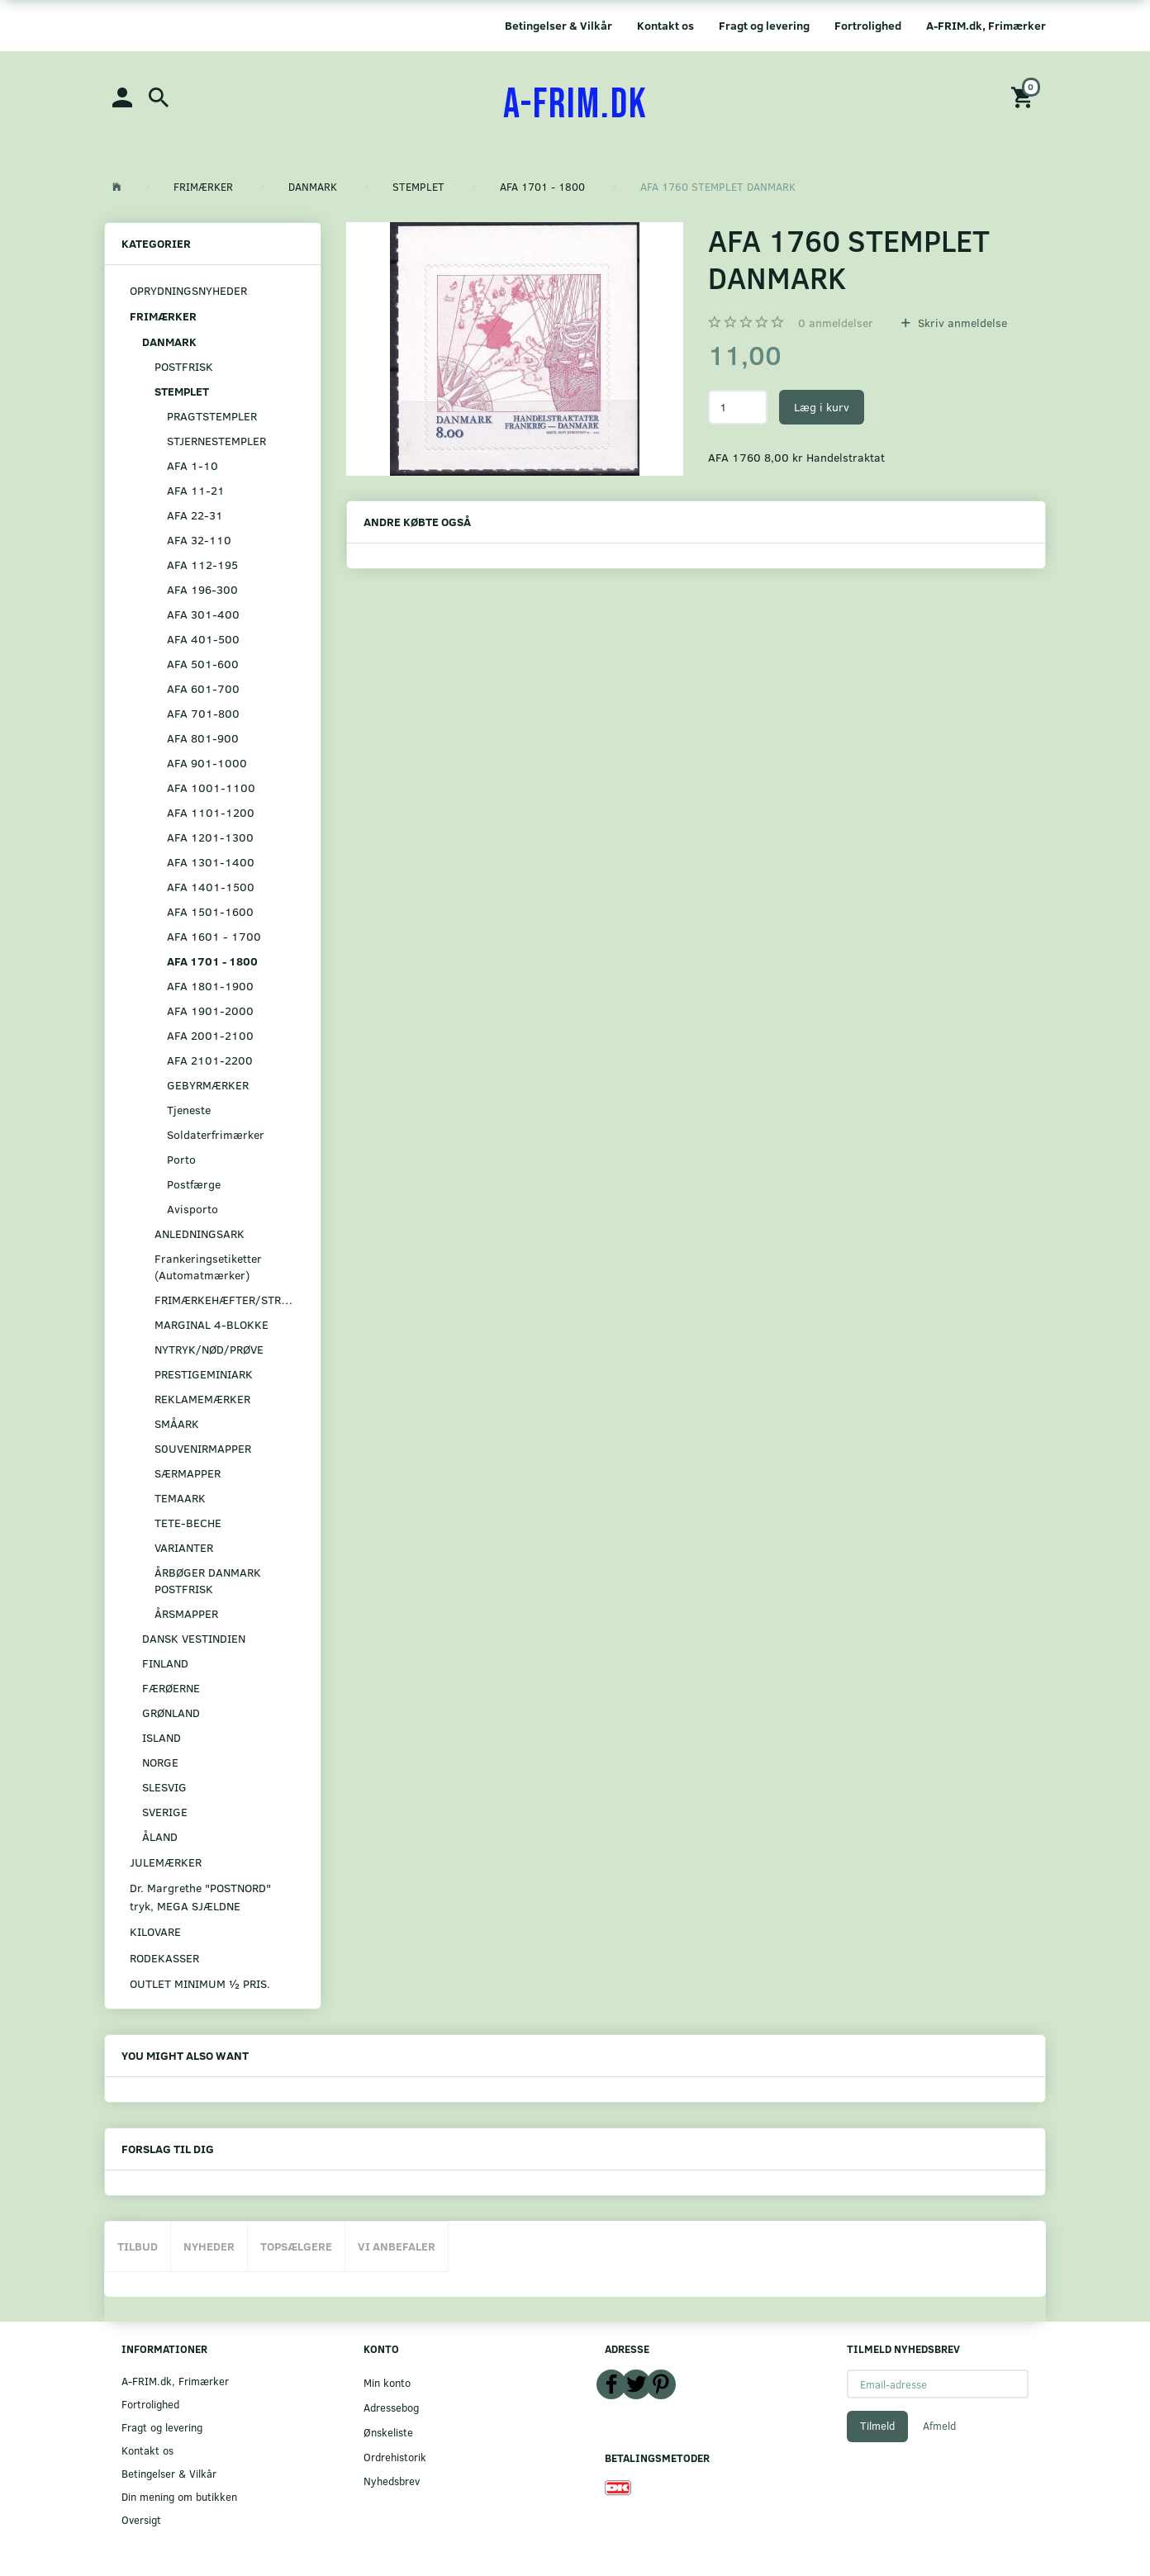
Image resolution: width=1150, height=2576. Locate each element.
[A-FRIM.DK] (575, 105)
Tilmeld (877, 2425)
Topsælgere (296, 2246)
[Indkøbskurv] (1024, 96)
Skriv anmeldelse (961, 322)
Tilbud (137, 2246)
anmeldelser (835, 322)
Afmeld (939, 2425)
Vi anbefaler (396, 2246)
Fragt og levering (764, 25)
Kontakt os (665, 25)
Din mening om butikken (179, 2496)
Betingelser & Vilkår (558, 25)
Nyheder (209, 2246)
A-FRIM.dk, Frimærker (986, 25)
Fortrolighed (867, 25)
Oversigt (141, 2519)
